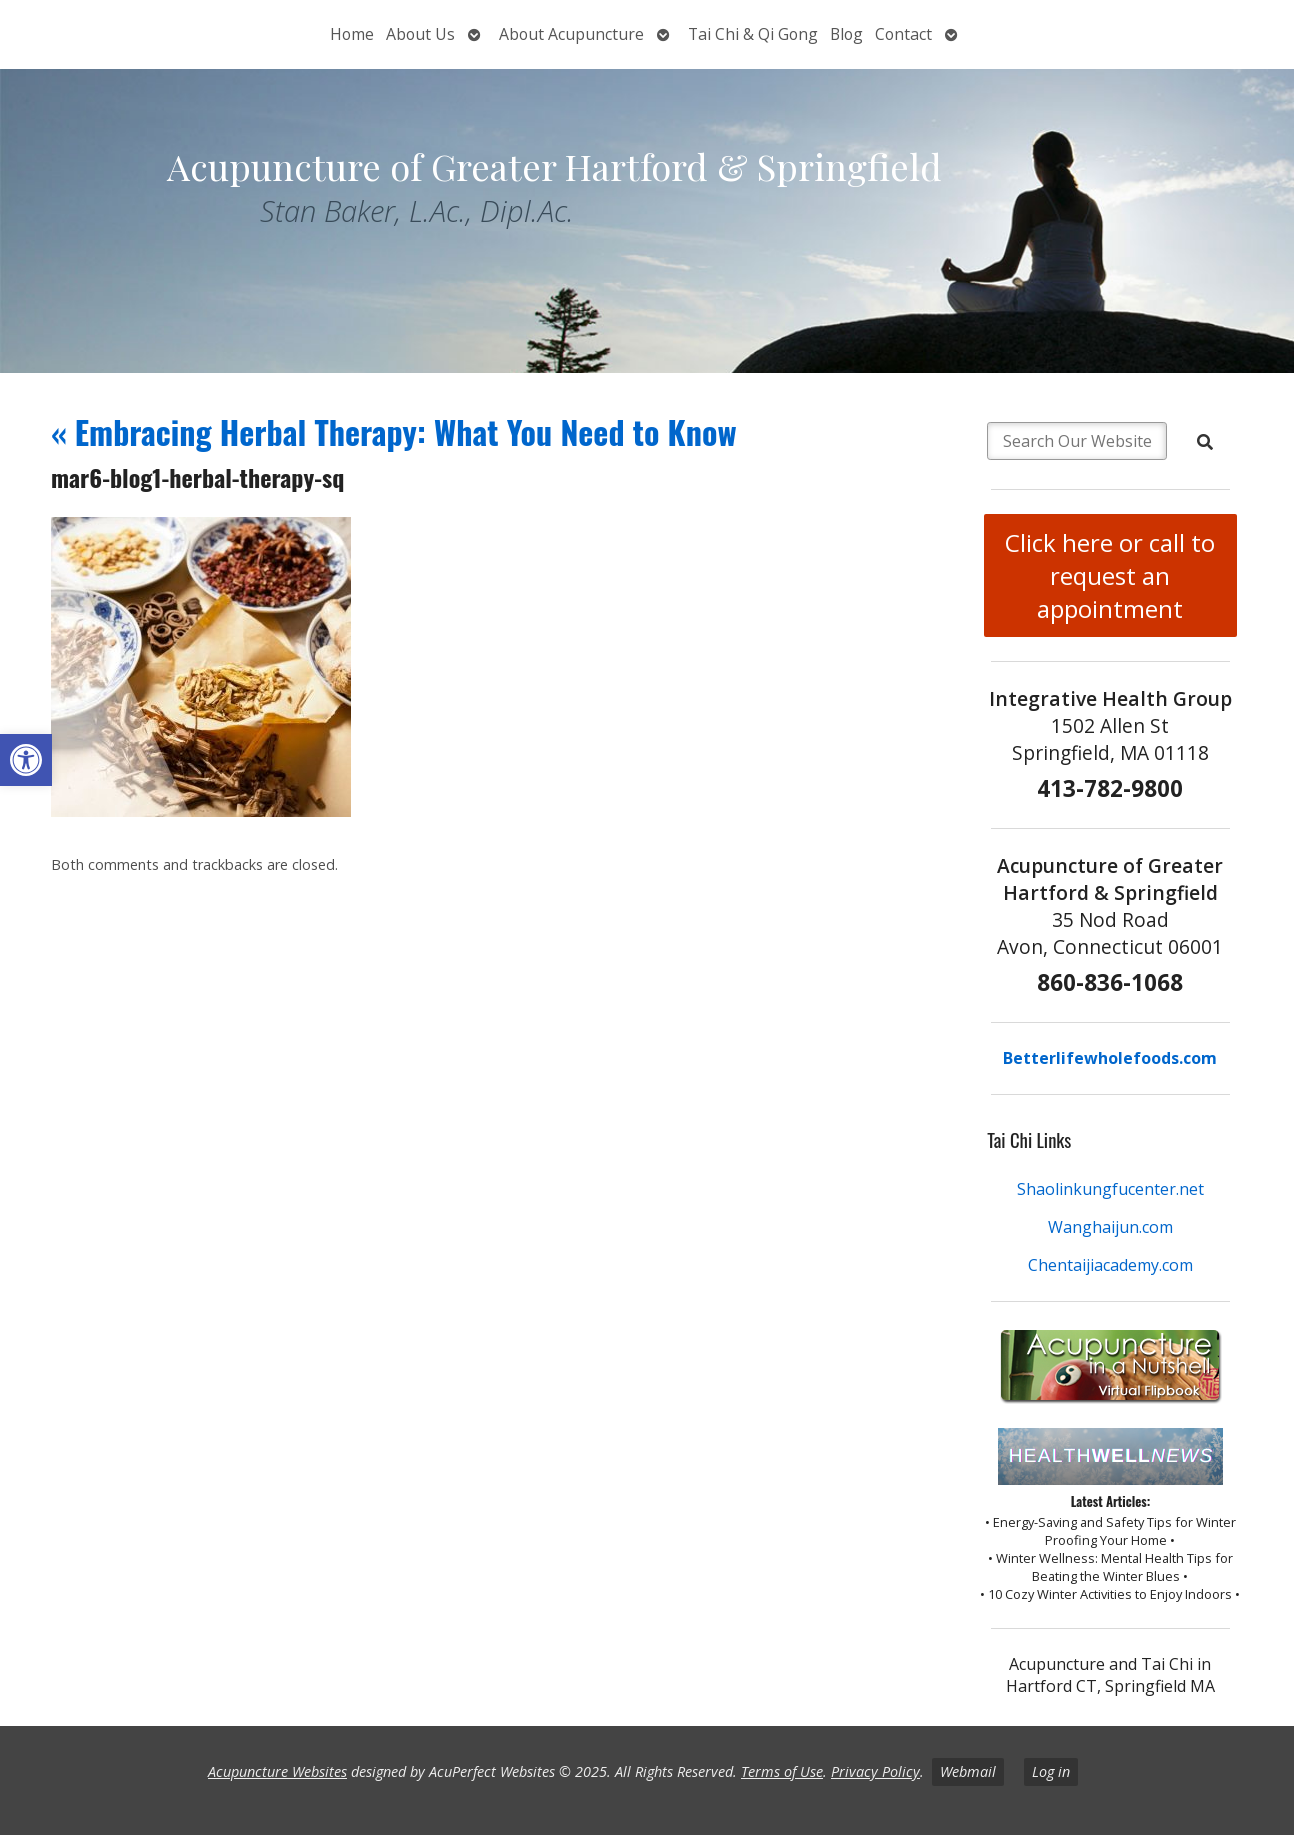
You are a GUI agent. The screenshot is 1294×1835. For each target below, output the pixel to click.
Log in (1051, 1771)
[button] (26, 760)
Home (352, 34)
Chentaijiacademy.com (1110, 1265)
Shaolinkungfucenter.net (1110, 1189)
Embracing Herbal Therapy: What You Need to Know (394, 431)
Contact (903, 34)
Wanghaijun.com (1110, 1227)
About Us (420, 34)
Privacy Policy (875, 1771)
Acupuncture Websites (277, 1771)
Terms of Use (782, 1771)
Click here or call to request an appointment (1110, 575)
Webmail (968, 1771)
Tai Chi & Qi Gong (753, 34)
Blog (846, 34)
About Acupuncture (571, 34)
